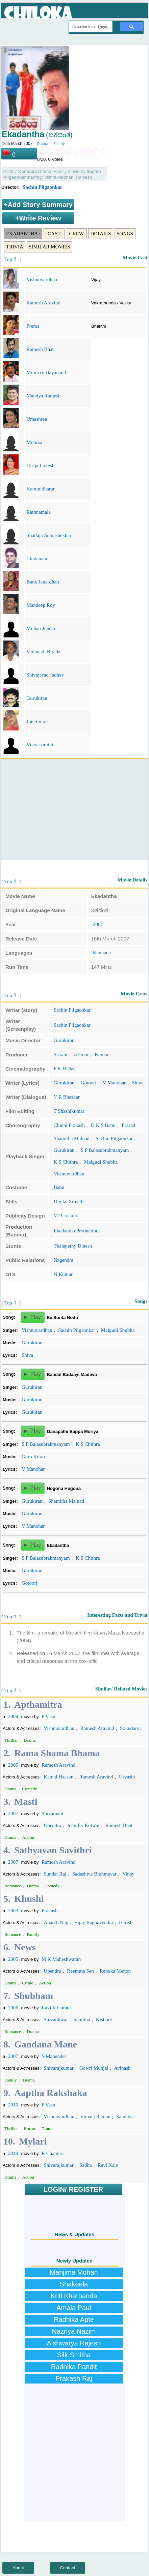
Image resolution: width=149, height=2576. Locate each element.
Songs (125, 233)
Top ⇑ (11, 259)
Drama (42, 143)
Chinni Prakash (69, 1125)
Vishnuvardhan (41, 279)
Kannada (102, 952)
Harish (125, 1922)
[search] (90, 27)
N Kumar (63, 1274)
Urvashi (127, 1776)
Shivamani (52, 1813)
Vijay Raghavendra (93, 1922)
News (25, 1947)
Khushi (29, 1898)
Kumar (102, 1054)
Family (59, 143)
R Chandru (53, 2153)
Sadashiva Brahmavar (94, 1874)
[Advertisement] (74, 809)
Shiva (137, 1082)
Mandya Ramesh (43, 395)
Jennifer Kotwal (83, 1825)
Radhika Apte (74, 2319)
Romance (12, 1885)
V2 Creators (66, 1215)
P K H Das (64, 1068)
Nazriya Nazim (74, 2331)
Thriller (11, 1740)
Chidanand (37, 558)
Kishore (104, 2019)
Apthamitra (38, 1704)
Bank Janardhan (42, 582)
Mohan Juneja (40, 628)
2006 (13, 2007)
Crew (76, 233)
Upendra (52, 1825)
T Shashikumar (69, 1111)
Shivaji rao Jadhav (45, 675)
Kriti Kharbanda (74, 2296)
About (18, 2567)
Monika (34, 442)
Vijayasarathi (39, 744)
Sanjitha (81, 2019)
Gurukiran (36, 698)
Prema (32, 326)
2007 (98, 924)
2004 (13, 1716)
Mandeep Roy (40, 605)
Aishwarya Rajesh (74, 2343)
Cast (54, 233)
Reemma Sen (80, 1971)
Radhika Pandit (74, 2366)
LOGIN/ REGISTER (73, 2189)
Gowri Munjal (93, 2068)
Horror (29, 2128)
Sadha (85, 2165)
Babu (59, 1187)
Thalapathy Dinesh (73, 1246)
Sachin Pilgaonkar (43, 187)
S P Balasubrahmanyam (105, 1150)
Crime (27, 1982)
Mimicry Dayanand (46, 372)
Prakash (50, 1910)
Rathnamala (38, 512)
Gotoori (89, 1082)
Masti (25, 1801)
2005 (13, 1765)
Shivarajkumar (58, 2068)
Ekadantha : (23, 233)
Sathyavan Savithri (53, 1850)
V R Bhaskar (67, 1097)
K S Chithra (66, 1162)
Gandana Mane (45, 2044)
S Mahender (54, 2056)
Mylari (33, 2141)
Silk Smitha (74, 2355)
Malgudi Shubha (101, 1162)
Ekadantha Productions (77, 1230)
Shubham (33, 1995)
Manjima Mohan (74, 2272)
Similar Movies (49, 246)
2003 (13, 1910)
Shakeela (74, 2284)
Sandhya (125, 2116)
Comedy (29, 1788)
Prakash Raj (73, 2378)
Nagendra (63, 1260)
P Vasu (48, 1716)
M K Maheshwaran (61, 1959)
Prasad (128, 1125)
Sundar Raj (55, 1874)
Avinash (122, 2068)
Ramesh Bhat (39, 349)
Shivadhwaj (56, 2019)
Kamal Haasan (58, 1776)
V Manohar (114, 1082)
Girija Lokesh (40, 465)
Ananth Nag (56, 1922)
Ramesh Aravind (43, 302)
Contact (67, 2567)
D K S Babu (103, 1125)
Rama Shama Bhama (57, 1753)
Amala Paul (73, 2307)
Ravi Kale (108, 2165)
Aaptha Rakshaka (50, 2092)
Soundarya (131, 1728)
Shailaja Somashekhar (48, 535)
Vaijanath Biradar (44, 651)
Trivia (14, 246)
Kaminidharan (40, 488)
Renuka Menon (115, 1971)
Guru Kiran (33, 1456)
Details (100, 233)
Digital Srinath (69, 1201)
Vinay (128, 1874)
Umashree (36, 419)
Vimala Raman (95, 2116)
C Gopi (81, 1054)
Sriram (61, 1054)
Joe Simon (37, 721)
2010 (13, 2104)
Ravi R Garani (56, 2007)
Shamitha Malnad (72, 1138)
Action (28, 1837)
